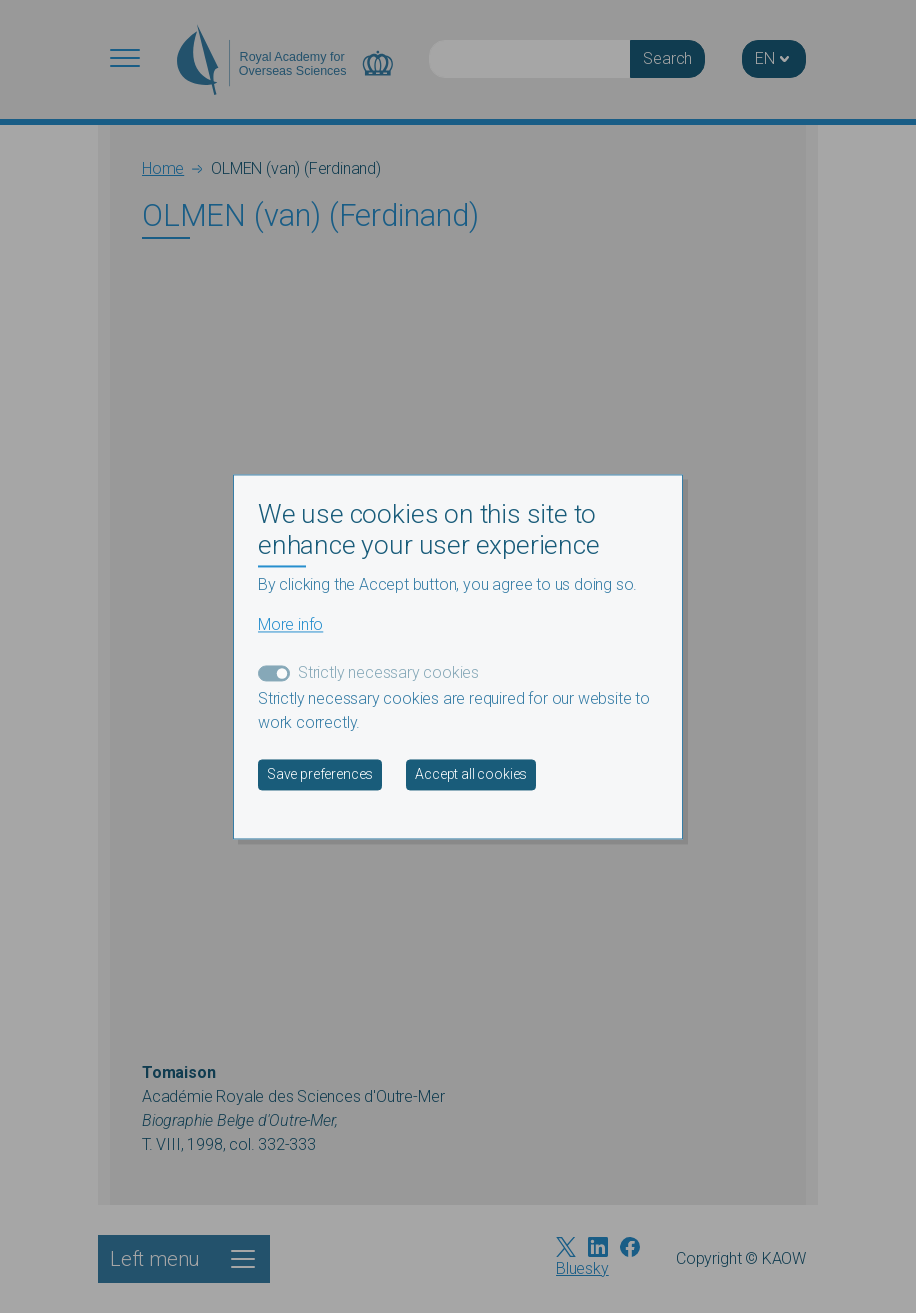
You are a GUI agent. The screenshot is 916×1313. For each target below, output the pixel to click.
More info (290, 624)
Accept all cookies (471, 774)
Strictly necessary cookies (388, 672)
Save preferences (320, 774)
